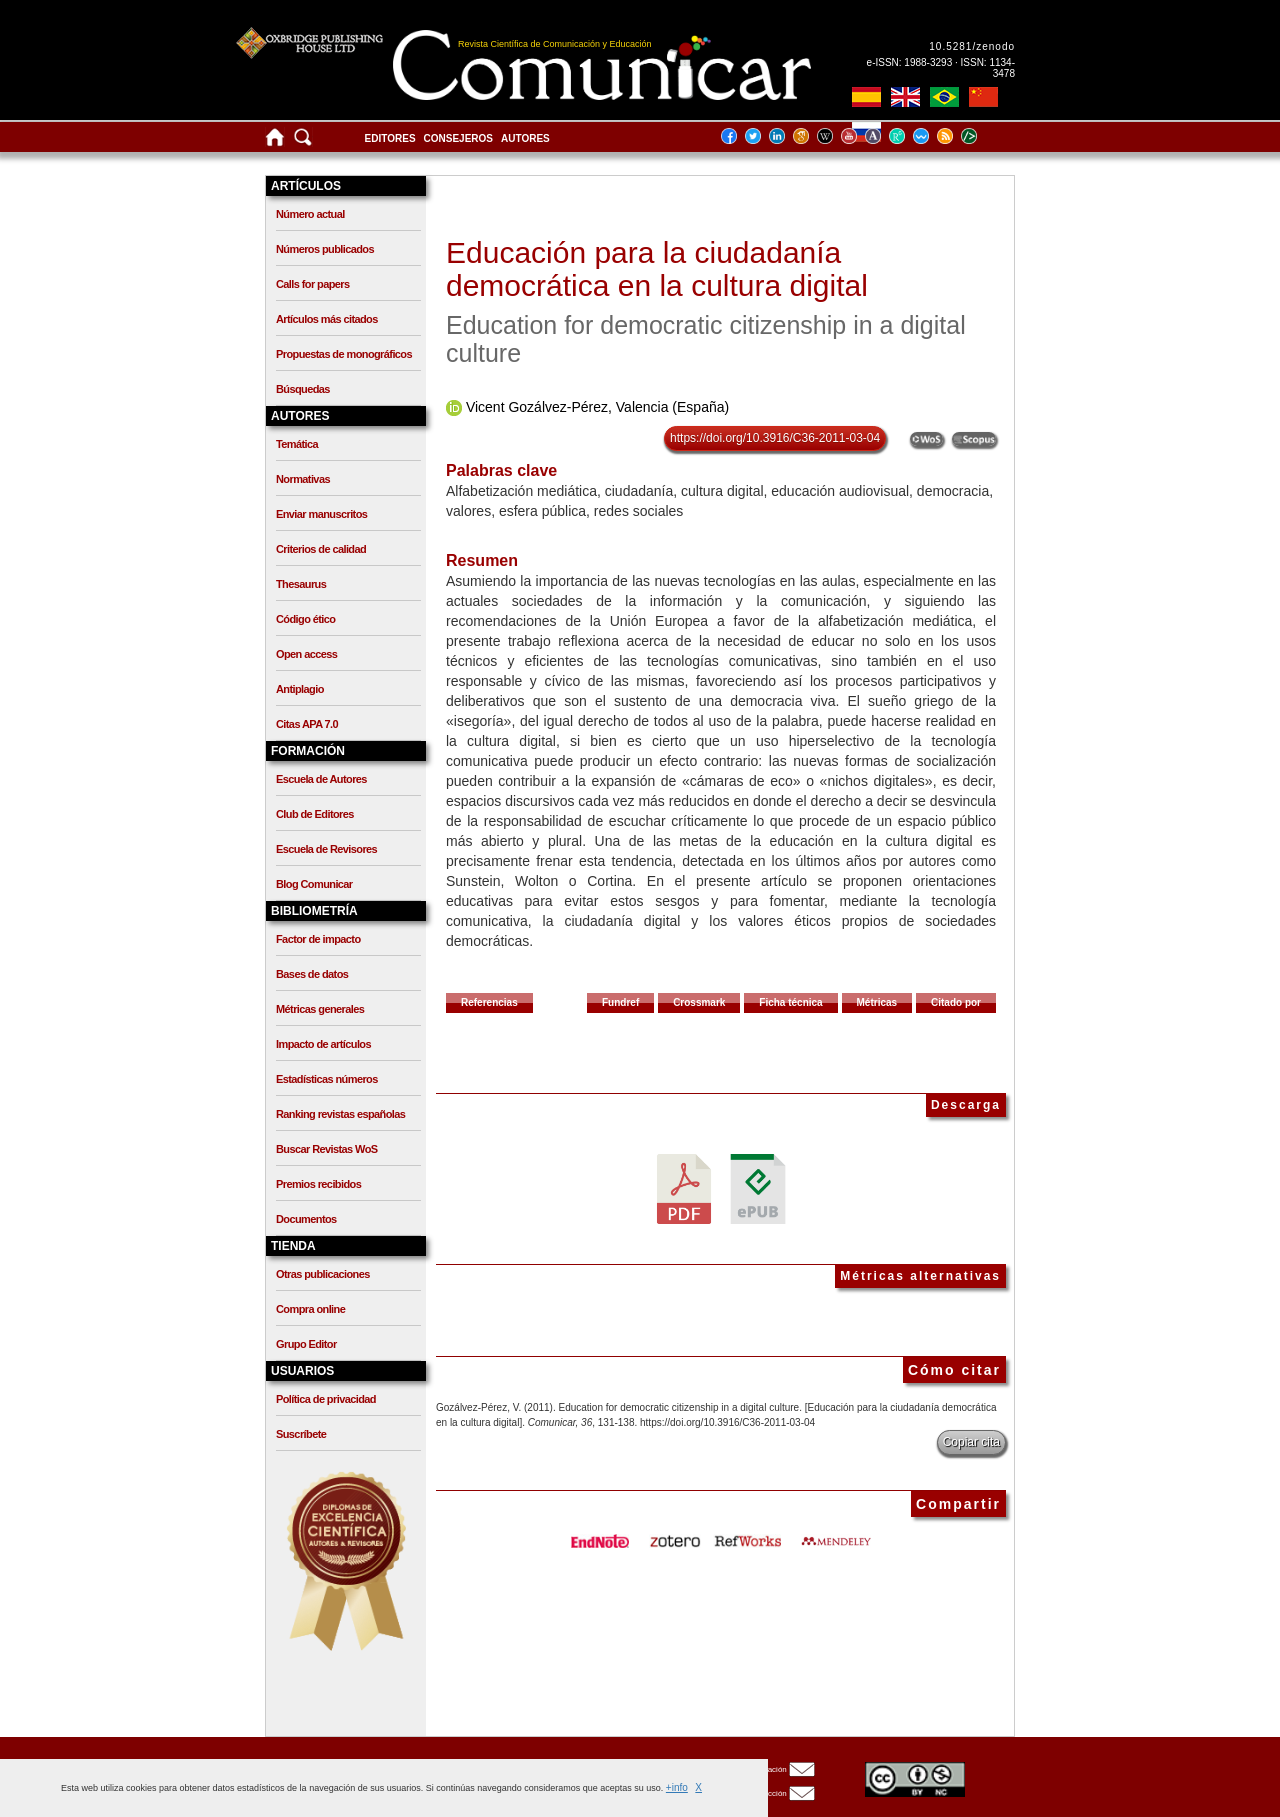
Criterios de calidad (321, 549)
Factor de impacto (318, 939)
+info (677, 1787)
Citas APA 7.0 (307, 724)
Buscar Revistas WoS (327, 1149)
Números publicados (325, 249)
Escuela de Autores (321, 779)
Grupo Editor (306, 1344)
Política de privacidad (326, 1399)
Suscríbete (301, 1434)
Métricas (877, 1002)
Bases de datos (312, 974)
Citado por (956, 1002)
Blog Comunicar (314, 884)
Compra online (310, 1309)
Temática (297, 444)
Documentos (306, 1219)
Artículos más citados (327, 319)
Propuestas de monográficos (344, 354)
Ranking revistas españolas (340, 1114)
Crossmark (699, 1002)
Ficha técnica (790, 1002)
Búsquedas (303, 389)
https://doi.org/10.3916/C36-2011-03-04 (775, 438)
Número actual (310, 214)
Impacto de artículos (323, 1044)
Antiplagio (300, 689)
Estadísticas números (327, 1079)
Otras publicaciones (323, 1274)
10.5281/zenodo (972, 46)
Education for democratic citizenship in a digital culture (706, 339)
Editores (390, 138)
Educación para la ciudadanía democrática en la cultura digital (657, 269)
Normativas (303, 479)
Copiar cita (971, 1442)
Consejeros (458, 138)
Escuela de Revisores (326, 849)
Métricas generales (320, 1009)
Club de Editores (315, 814)
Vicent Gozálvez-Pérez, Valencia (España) (597, 407)
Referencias (489, 1002)
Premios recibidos (318, 1184)
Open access (306, 654)
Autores (525, 138)
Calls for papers (313, 284)
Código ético (305, 619)
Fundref (620, 1002)
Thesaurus (301, 584)
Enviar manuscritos (321, 514)
